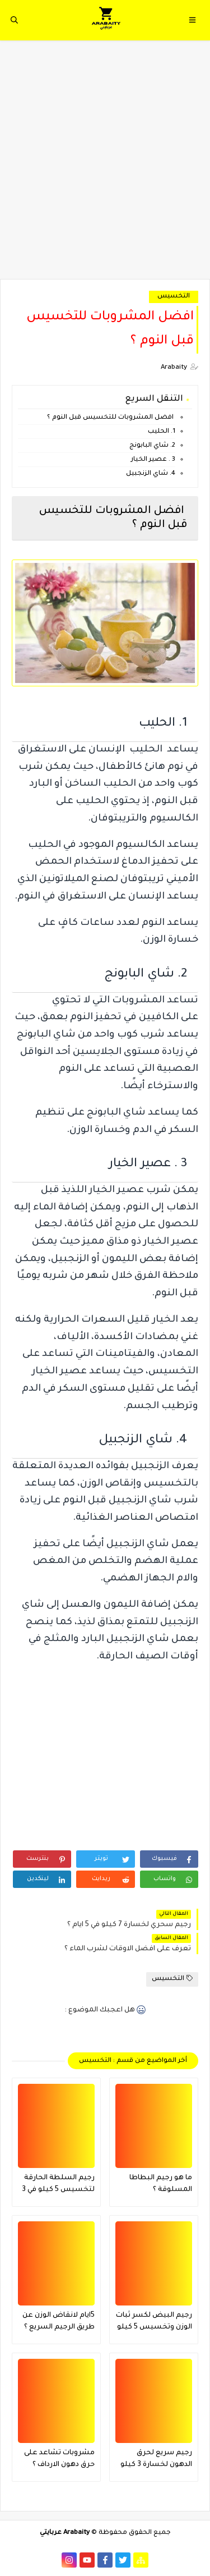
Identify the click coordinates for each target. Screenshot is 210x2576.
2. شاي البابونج (152, 446)
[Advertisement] (105, 165)
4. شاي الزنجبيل (150, 474)
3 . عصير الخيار (153, 460)
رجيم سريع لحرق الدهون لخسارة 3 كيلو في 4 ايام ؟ (156, 2460)
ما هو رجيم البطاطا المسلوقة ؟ (160, 2184)
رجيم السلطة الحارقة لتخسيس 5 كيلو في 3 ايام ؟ (58, 2185)
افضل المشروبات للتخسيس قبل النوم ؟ (110, 417)
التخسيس (173, 296)
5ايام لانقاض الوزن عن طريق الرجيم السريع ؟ (58, 2321)
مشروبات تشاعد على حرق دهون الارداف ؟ (59, 2459)
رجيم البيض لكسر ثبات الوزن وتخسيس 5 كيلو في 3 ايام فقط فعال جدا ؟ (154, 2323)
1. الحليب (161, 432)
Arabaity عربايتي (65, 2533)
